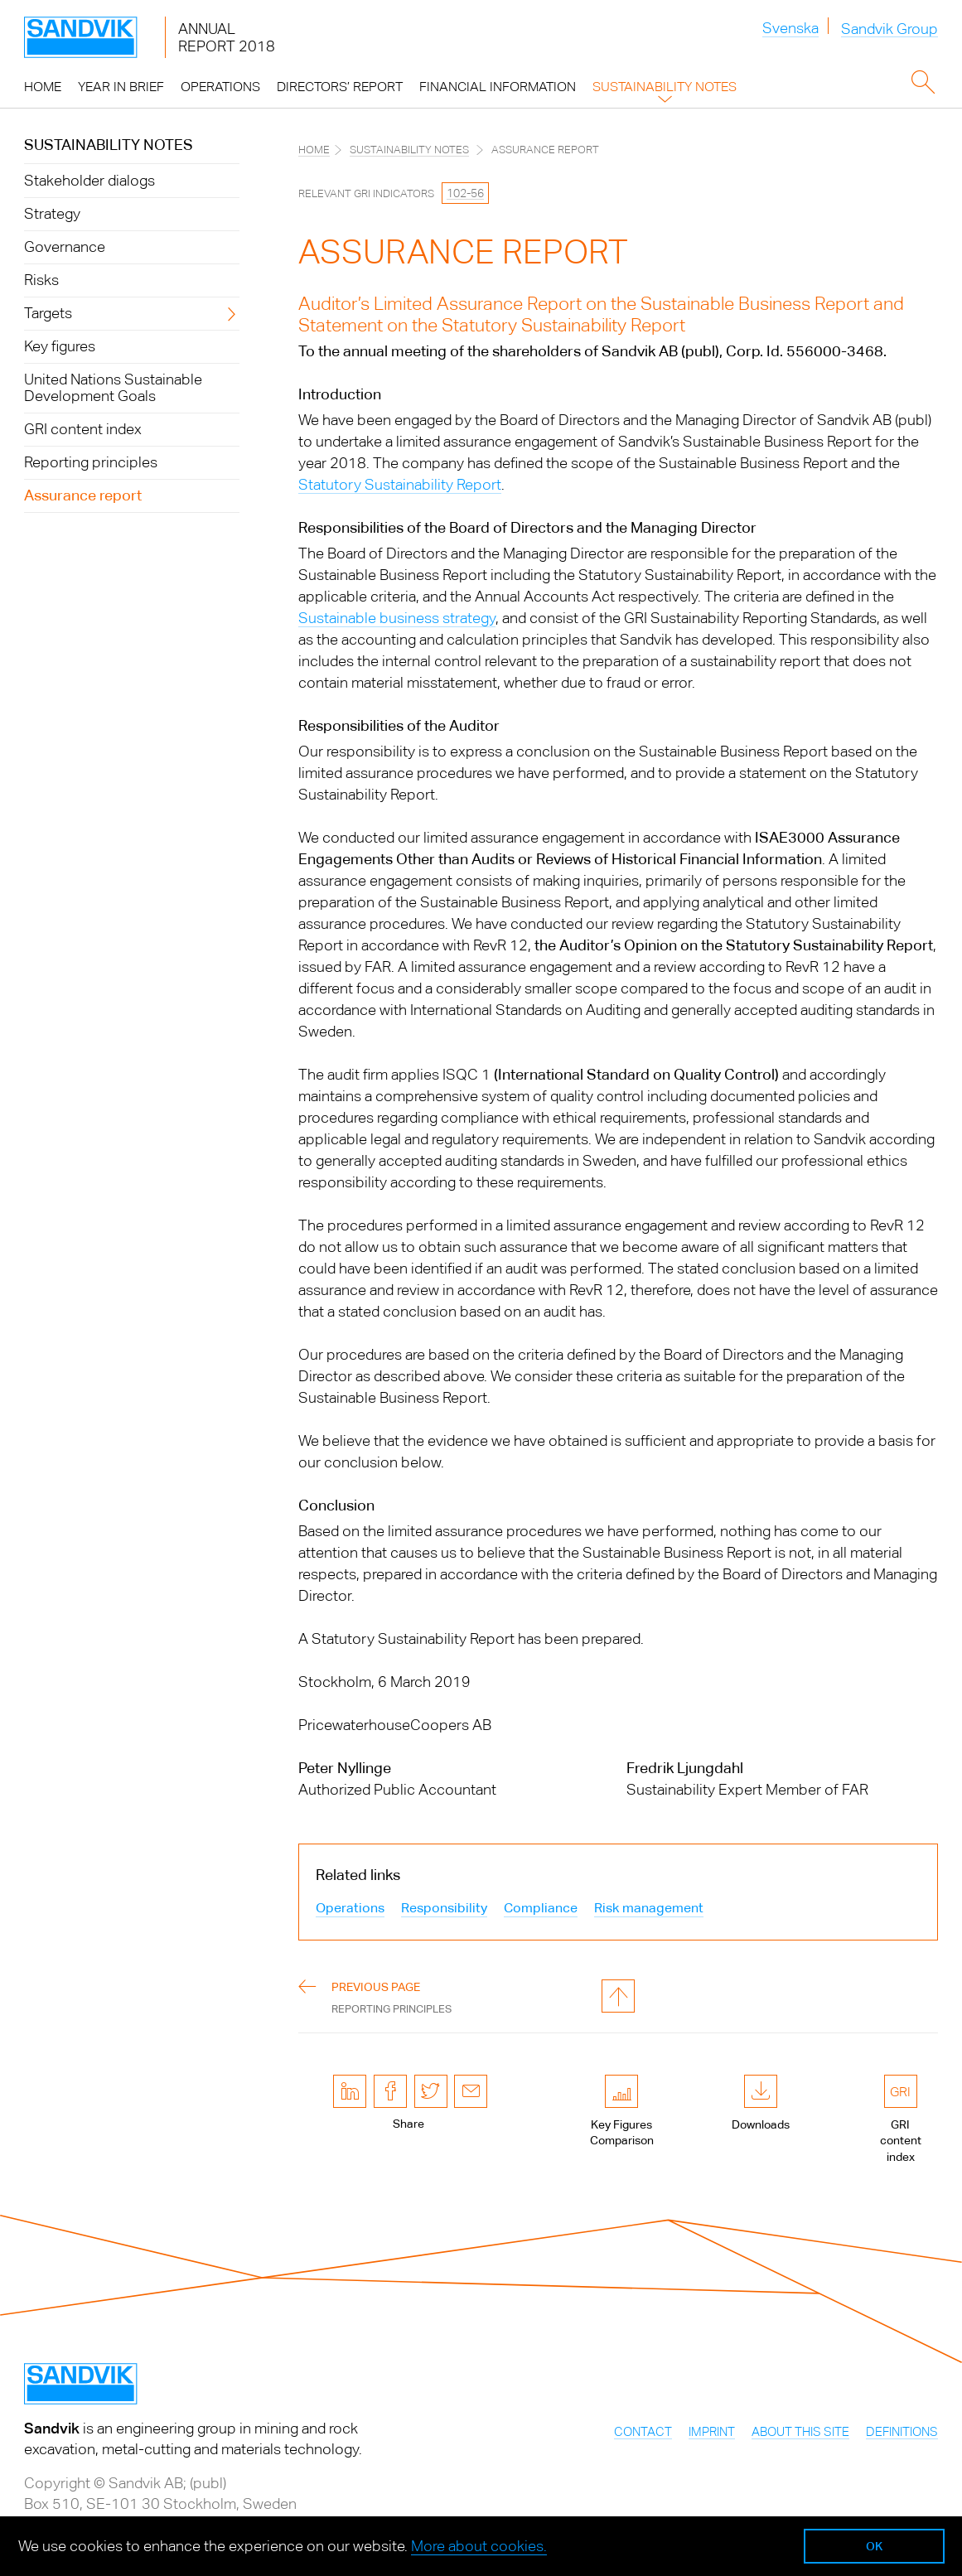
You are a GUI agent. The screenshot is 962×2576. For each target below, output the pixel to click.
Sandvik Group (889, 29)
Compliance (541, 1908)
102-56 (465, 193)
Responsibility (444, 1908)
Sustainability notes (108, 144)
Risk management (648, 1908)
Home (314, 149)
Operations (350, 1908)
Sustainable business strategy (397, 617)
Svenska (790, 27)
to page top (618, 1996)
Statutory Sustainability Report (399, 484)
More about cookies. (479, 2545)
